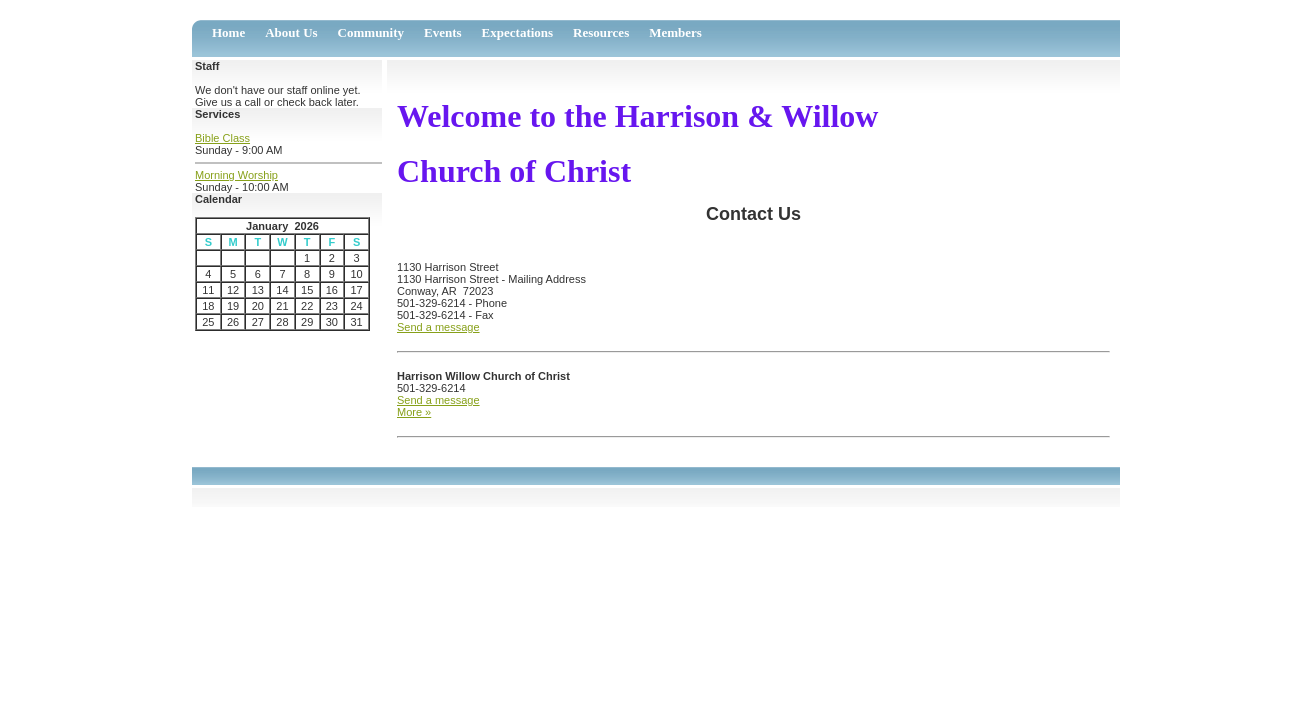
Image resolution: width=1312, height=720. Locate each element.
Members (675, 32)
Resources (601, 32)
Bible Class (222, 138)
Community (371, 32)
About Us (291, 32)
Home (228, 32)
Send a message (438, 327)
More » (414, 412)
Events (443, 32)
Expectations (518, 32)
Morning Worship (236, 175)
